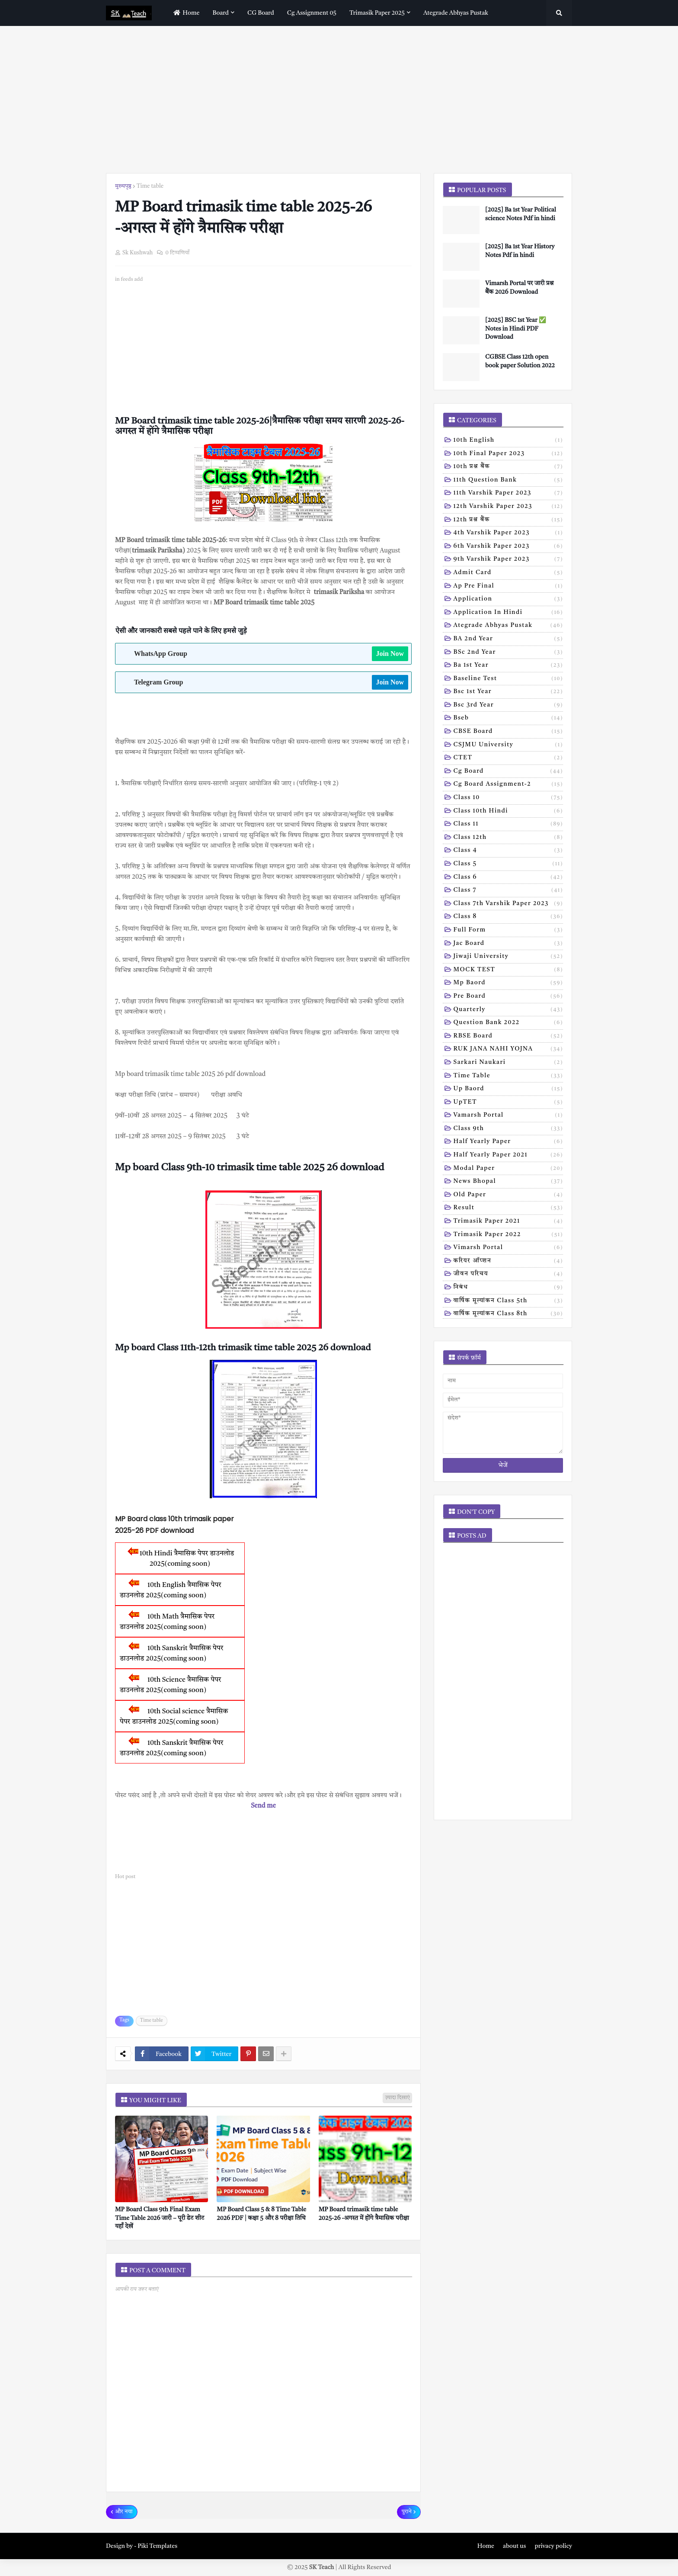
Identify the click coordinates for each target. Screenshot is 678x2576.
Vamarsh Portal (508, 1115)
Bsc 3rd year (508, 705)
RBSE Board (508, 1036)
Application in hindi (508, 613)
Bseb (508, 718)
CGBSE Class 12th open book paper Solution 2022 (520, 361)
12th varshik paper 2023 (508, 507)
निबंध (508, 1288)
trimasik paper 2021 (508, 1221)
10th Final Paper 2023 (508, 454)
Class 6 (508, 878)
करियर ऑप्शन (508, 1261)
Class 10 (508, 798)
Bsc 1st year (508, 692)
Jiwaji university (508, 957)
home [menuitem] (185, 13)
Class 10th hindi (508, 811)
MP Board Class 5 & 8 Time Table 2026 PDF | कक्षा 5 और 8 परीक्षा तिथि (261, 2214)
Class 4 (508, 851)
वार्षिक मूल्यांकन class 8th (508, 1314)
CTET (508, 758)
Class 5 (508, 864)
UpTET (508, 1102)
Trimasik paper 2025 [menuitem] (377, 13)
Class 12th (508, 838)
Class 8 (508, 917)
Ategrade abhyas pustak (508, 626)
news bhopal (508, 1182)
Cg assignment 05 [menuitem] (311, 13)
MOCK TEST (508, 970)
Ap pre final (508, 586)
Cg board (508, 772)
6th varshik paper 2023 (508, 547)
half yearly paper (508, 1142)
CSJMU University (508, 745)
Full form (508, 930)
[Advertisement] (339, 99)
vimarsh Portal (508, 1248)
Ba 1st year (508, 666)
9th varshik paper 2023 (508, 560)
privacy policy (553, 2546)
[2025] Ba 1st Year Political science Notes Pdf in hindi (520, 214)
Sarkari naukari (508, 1063)
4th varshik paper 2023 (508, 533)
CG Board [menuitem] (260, 13)
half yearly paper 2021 (508, 1155)
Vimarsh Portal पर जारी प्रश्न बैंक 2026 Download (519, 287)
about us (514, 2546)
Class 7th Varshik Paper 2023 (508, 904)
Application (508, 599)
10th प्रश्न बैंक (508, 467)
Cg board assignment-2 (508, 785)
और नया (124, 2512)
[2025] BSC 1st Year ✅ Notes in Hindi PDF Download (515, 328)
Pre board (508, 996)
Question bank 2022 (508, 1023)
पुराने (407, 2512)
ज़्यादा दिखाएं (397, 2098)
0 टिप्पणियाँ (177, 253)
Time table (150, 186)
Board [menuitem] (221, 13)
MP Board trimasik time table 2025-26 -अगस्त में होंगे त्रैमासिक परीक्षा (364, 2214)
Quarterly (508, 1010)
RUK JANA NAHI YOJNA (508, 1049)
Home (485, 2546)
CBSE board (508, 732)
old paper (508, 1195)
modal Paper (508, 1169)
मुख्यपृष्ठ (123, 186)
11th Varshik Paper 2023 (508, 493)
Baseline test (508, 679)
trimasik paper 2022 (508, 1235)
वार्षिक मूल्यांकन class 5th (508, 1301)
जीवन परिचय (508, 1274)
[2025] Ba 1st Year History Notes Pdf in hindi (519, 251)
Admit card (508, 573)
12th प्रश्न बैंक (508, 520)
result (508, 1208)
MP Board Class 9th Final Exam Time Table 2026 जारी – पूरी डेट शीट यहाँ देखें (159, 2218)
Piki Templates (157, 2546)
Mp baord (508, 983)
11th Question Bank (508, 480)
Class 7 (508, 891)
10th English (508, 441)
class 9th (508, 1129)
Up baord (508, 1089)
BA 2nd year (508, 639)
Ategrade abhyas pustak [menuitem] (455, 13)
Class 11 (508, 824)
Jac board (508, 944)
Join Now (390, 653)
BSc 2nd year (508, 653)
